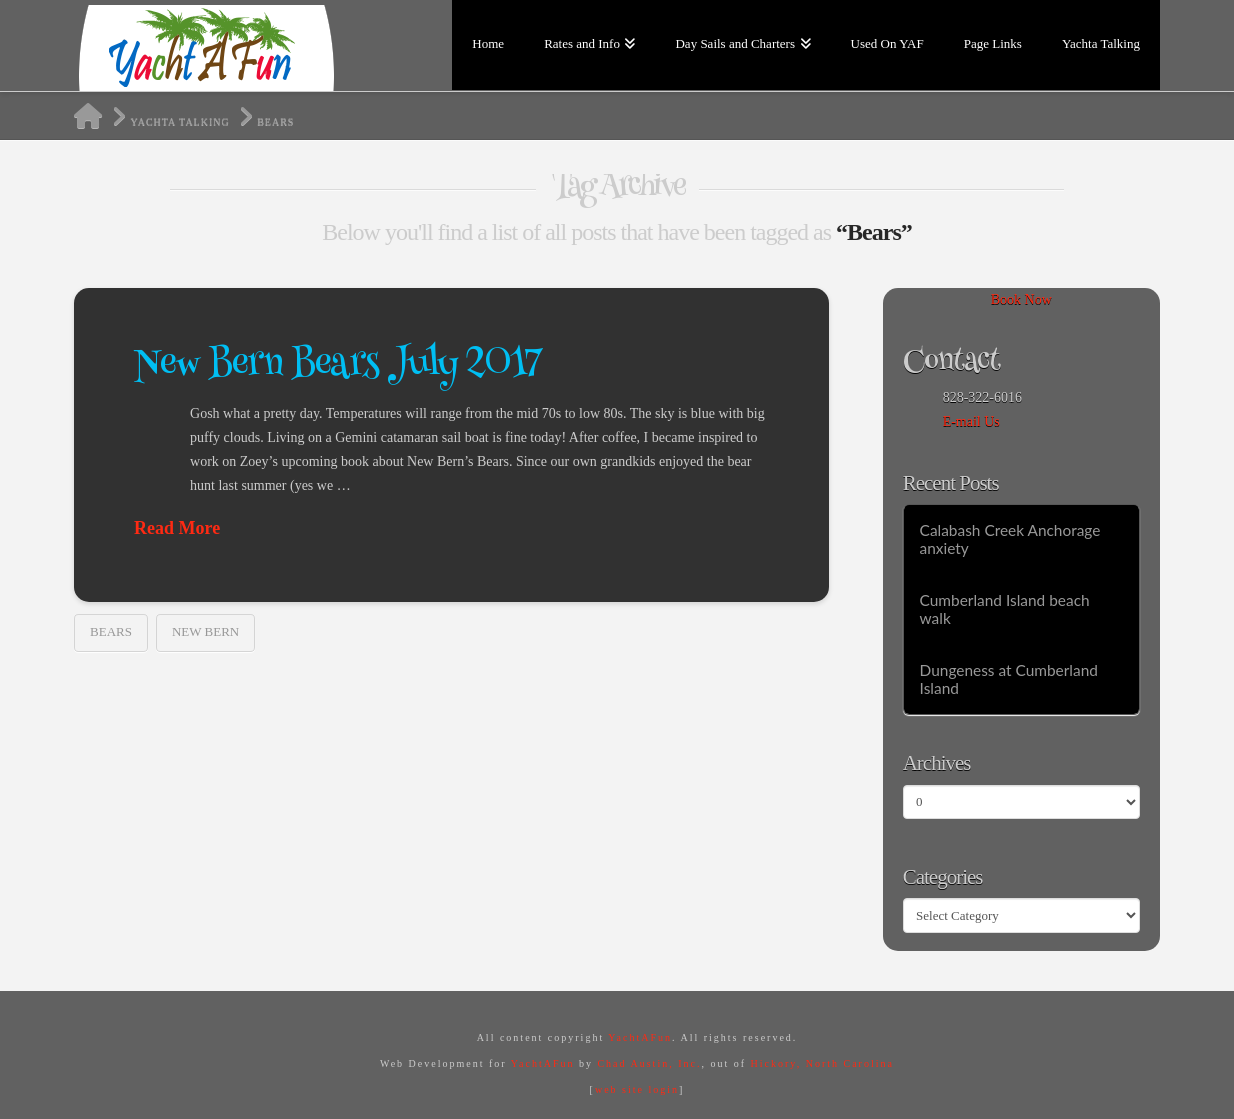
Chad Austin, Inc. (649, 1063)
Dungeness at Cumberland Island (1009, 679)
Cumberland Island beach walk (1005, 609)
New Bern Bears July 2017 (338, 366)
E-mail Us (971, 421)
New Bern (205, 631)
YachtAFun (640, 1037)
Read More (177, 528)
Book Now (1021, 299)
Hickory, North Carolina (822, 1063)
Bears (111, 631)
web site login (637, 1089)
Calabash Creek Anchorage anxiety (1010, 539)
